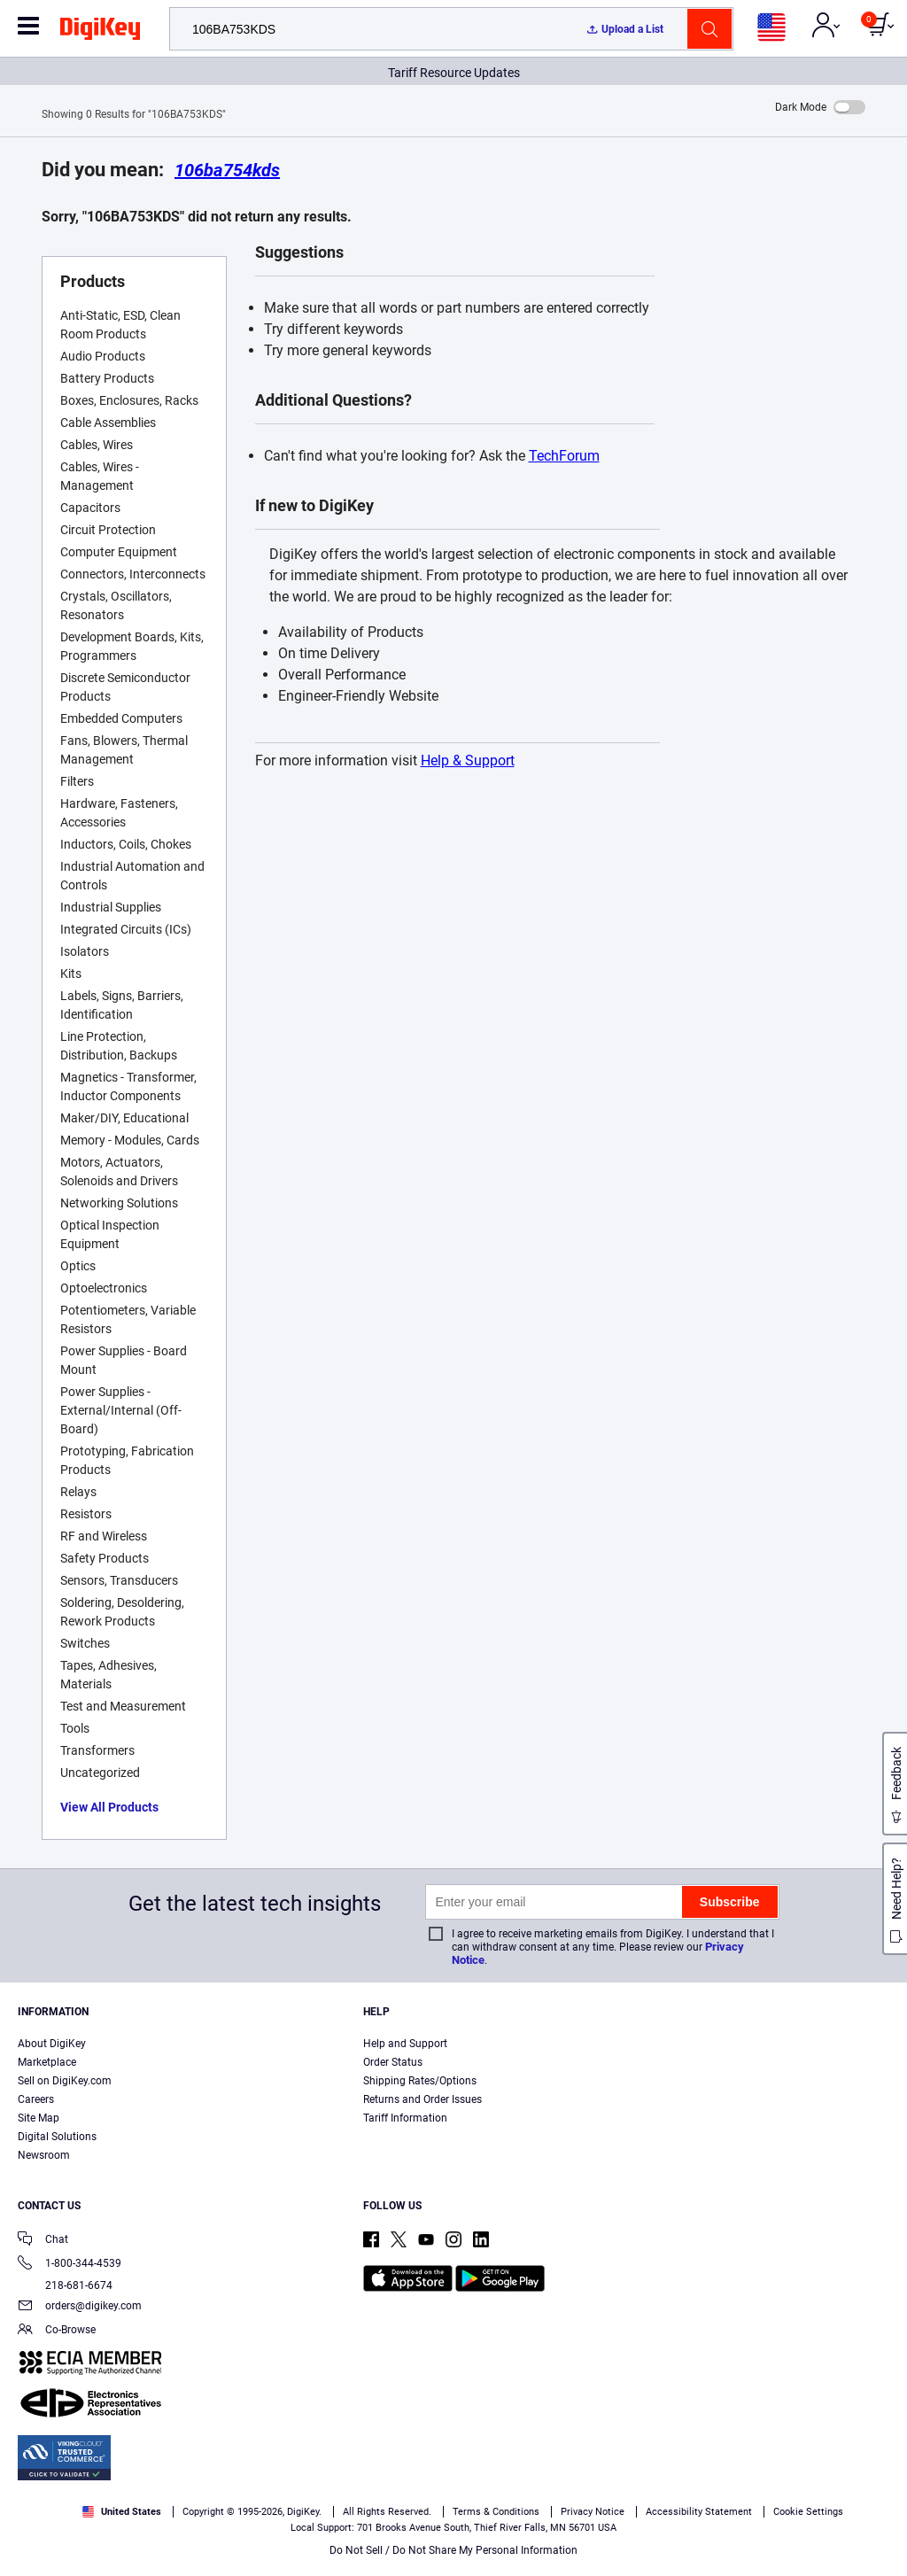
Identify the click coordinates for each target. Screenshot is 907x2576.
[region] (453, 2528)
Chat (43, 2240)
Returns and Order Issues (422, 2099)
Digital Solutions (57, 2136)
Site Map (38, 2118)
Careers (36, 2099)
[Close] (878, 2526)
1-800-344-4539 (69, 2264)
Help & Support (468, 760)
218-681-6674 (65, 2285)
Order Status (392, 2062)
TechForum (564, 455)
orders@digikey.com (80, 2307)
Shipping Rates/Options (420, 2081)
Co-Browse (57, 2331)
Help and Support (405, 2043)
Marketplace (47, 2062)
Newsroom (44, 2155)
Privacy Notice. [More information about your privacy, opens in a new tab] (144, 2557)
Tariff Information (405, 2118)
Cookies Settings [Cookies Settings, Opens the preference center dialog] (674, 2528)
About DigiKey (52, 2043)
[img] (100, 32)
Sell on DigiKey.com (65, 2081)
